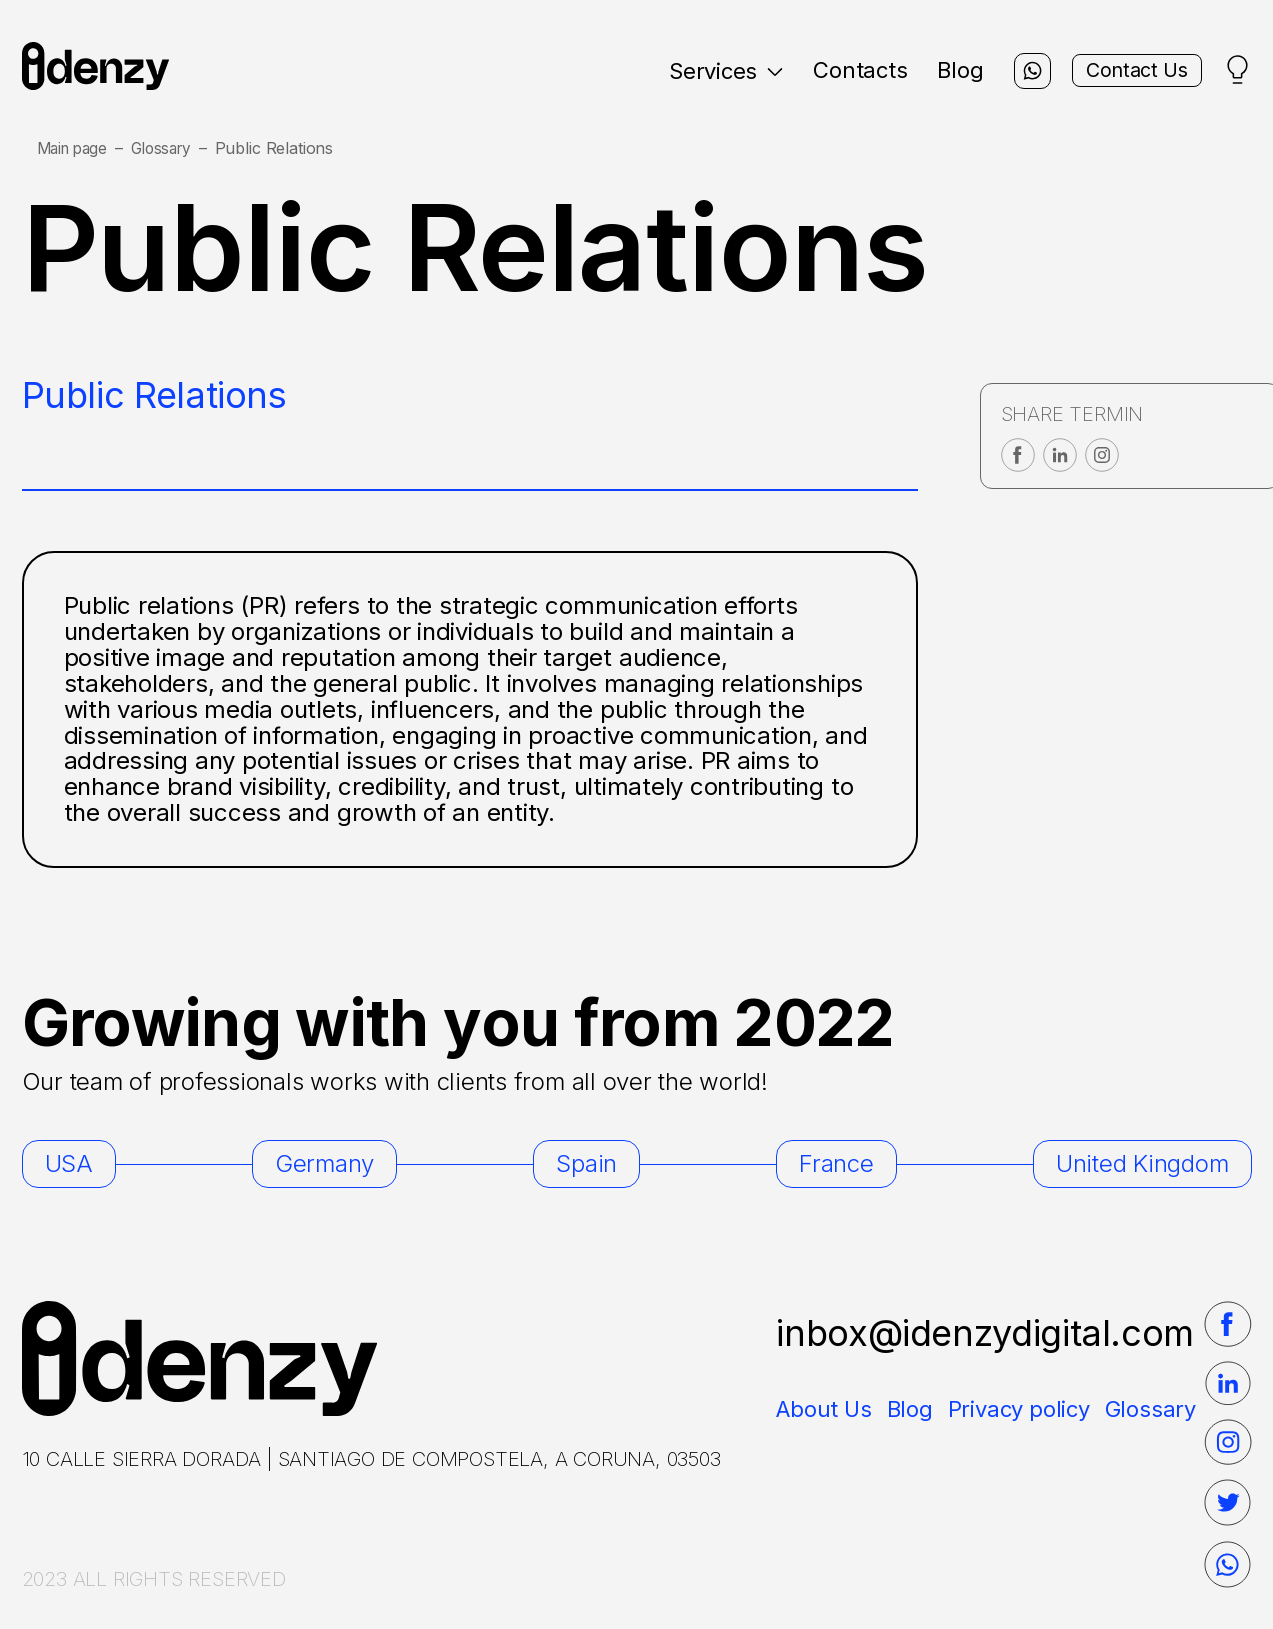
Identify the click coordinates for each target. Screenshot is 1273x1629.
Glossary (171, 148)
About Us (823, 1409)
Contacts (831, 70)
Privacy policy (1019, 1409)
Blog (932, 70)
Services (697, 71)
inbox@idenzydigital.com (985, 1333)
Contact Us (1125, 71)
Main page (76, 148)
